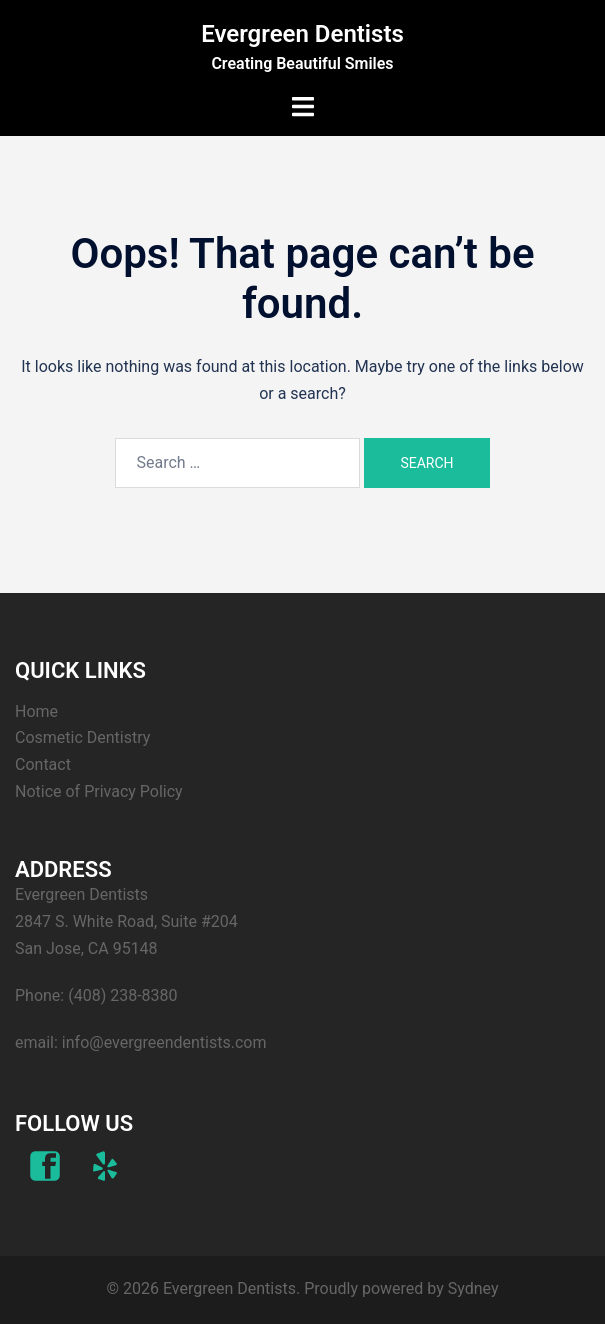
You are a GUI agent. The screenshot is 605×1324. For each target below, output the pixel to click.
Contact (43, 764)
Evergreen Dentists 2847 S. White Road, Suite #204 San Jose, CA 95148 (126, 921)
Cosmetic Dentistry (82, 737)
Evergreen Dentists (302, 34)
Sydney (473, 1288)
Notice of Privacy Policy (99, 791)
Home (36, 711)
